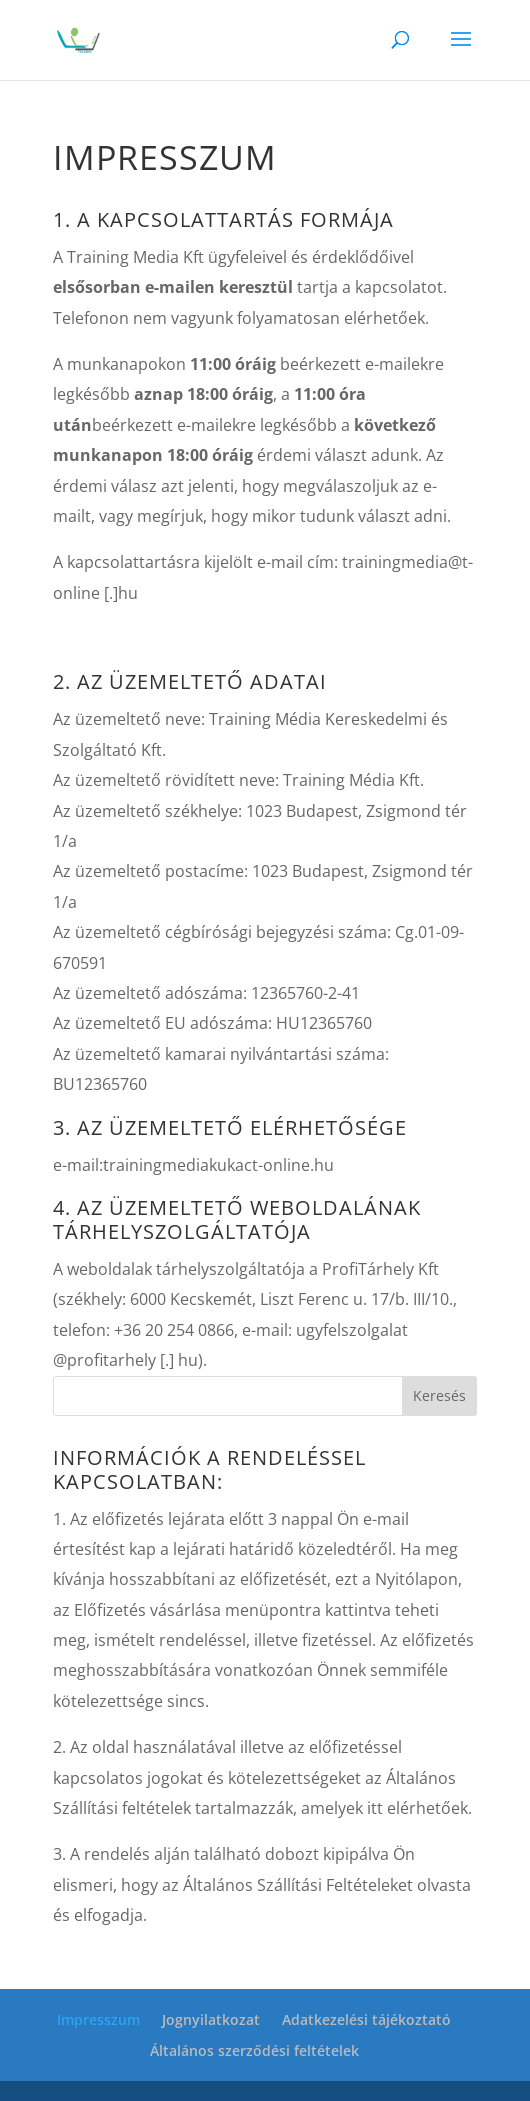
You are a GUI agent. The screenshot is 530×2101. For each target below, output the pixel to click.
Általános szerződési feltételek (254, 2050)
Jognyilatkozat (211, 2019)
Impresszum (98, 2019)
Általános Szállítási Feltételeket (298, 1885)
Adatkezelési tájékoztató (366, 2019)
